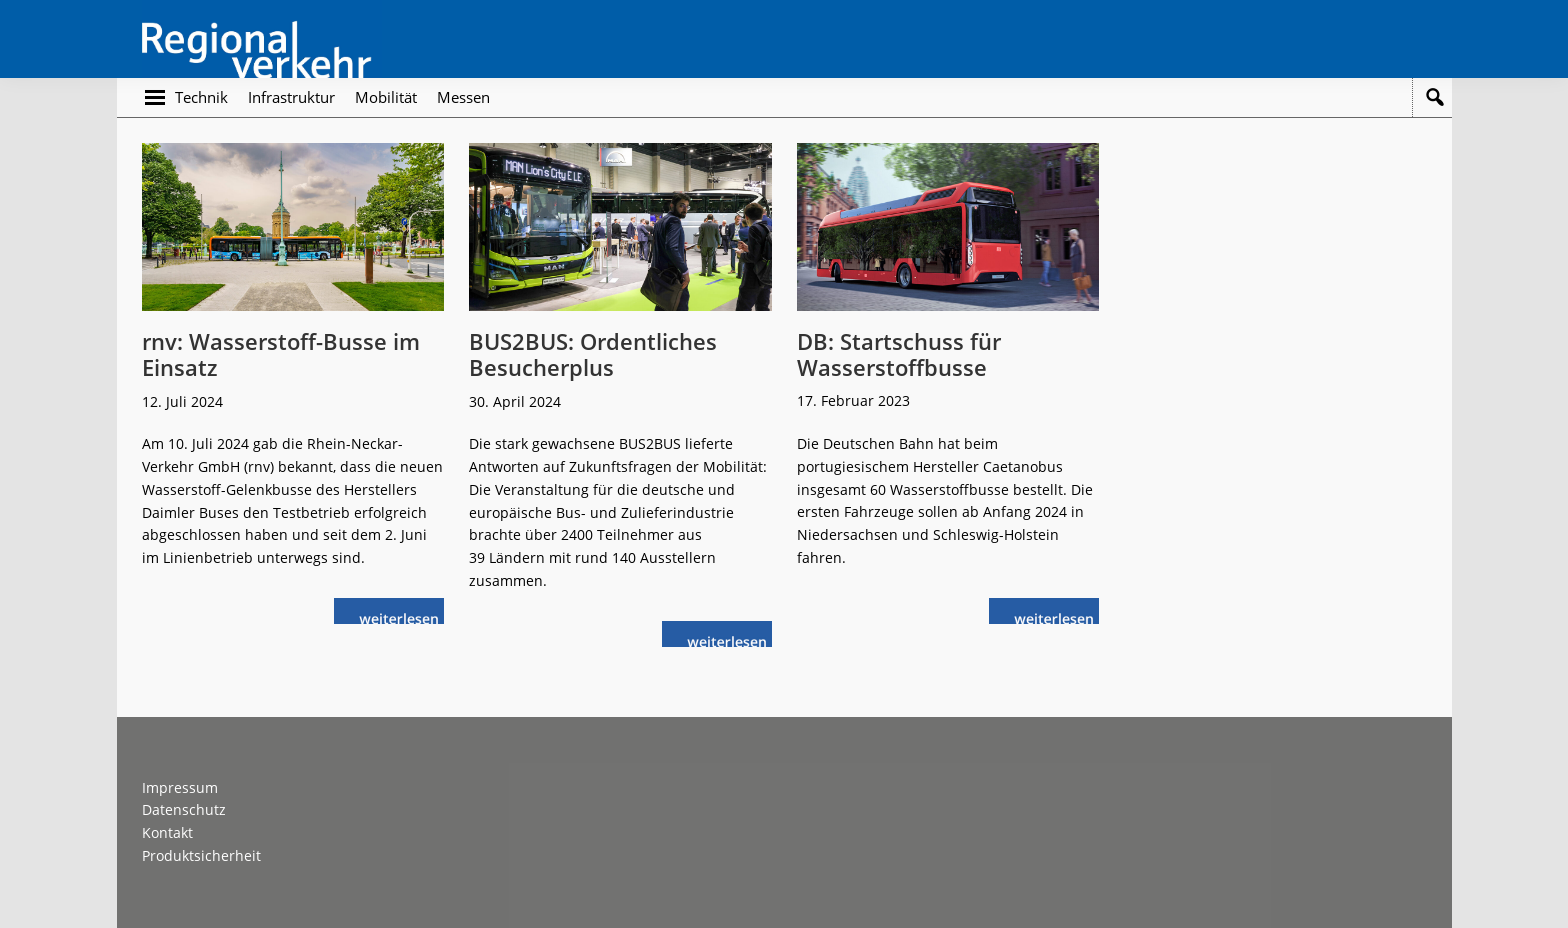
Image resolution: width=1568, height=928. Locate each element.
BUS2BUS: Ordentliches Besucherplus (593, 354)
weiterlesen (404, 616)
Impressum (180, 787)
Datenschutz (184, 809)
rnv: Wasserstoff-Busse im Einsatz (281, 354)
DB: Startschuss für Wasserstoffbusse (899, 354)
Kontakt (167, 832)
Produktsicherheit (201, 855)
